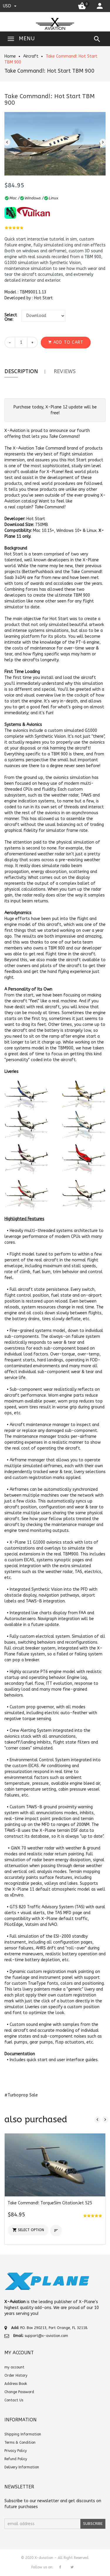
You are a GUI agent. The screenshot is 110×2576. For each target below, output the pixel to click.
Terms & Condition (19, 2442)
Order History (15, 2375)
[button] (66, 342)
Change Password (19, 2392)
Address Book (15, 2384)
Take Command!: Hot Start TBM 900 (49, 71)
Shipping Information (22, 2434)
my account (14, 2367)
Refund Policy (15, 2459)
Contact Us (13, 2400)
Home (10, 56)
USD (9, 6)
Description (21, 371)
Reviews (65, 371)
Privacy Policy (15, 2451)
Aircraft (30, 56)
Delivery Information (21, 2467)
